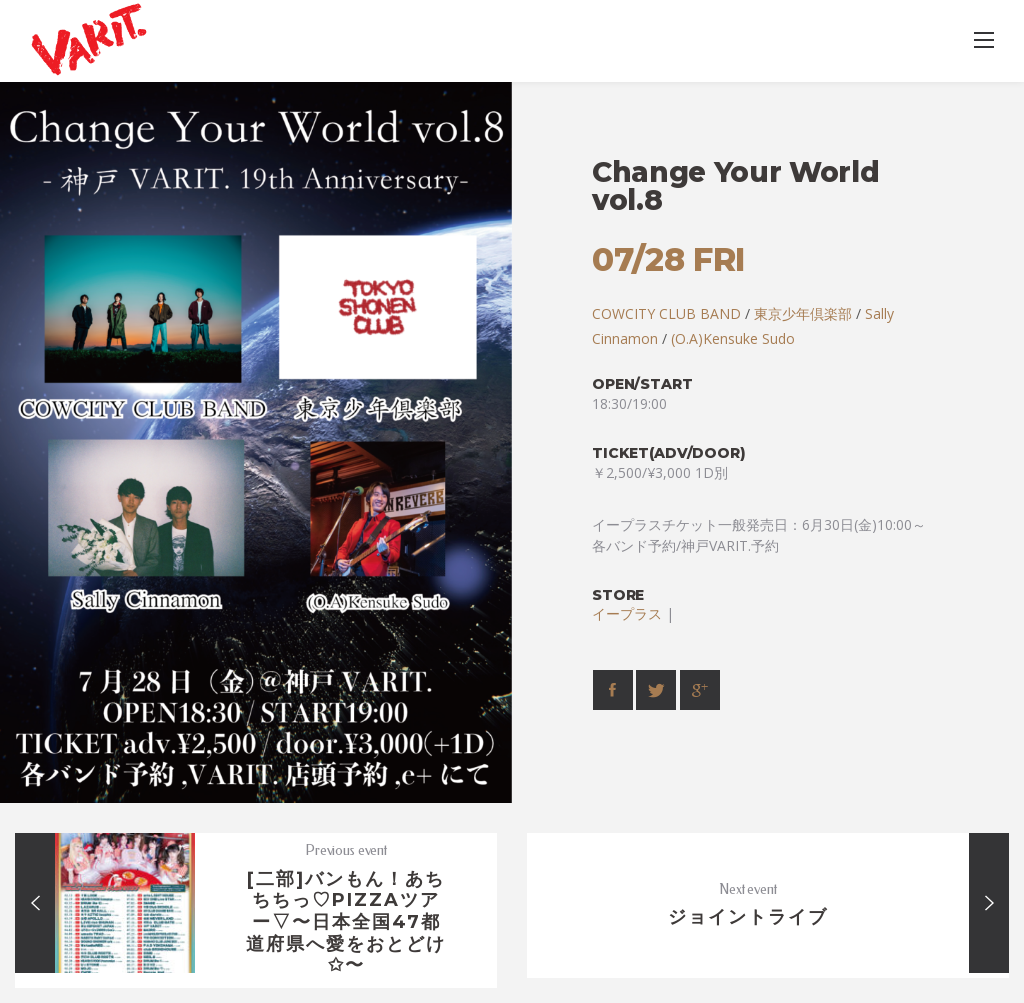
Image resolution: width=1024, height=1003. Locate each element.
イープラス (627, 613)
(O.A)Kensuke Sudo (733, 338)
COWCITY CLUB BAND (666, 313)
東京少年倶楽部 (803, 313)
